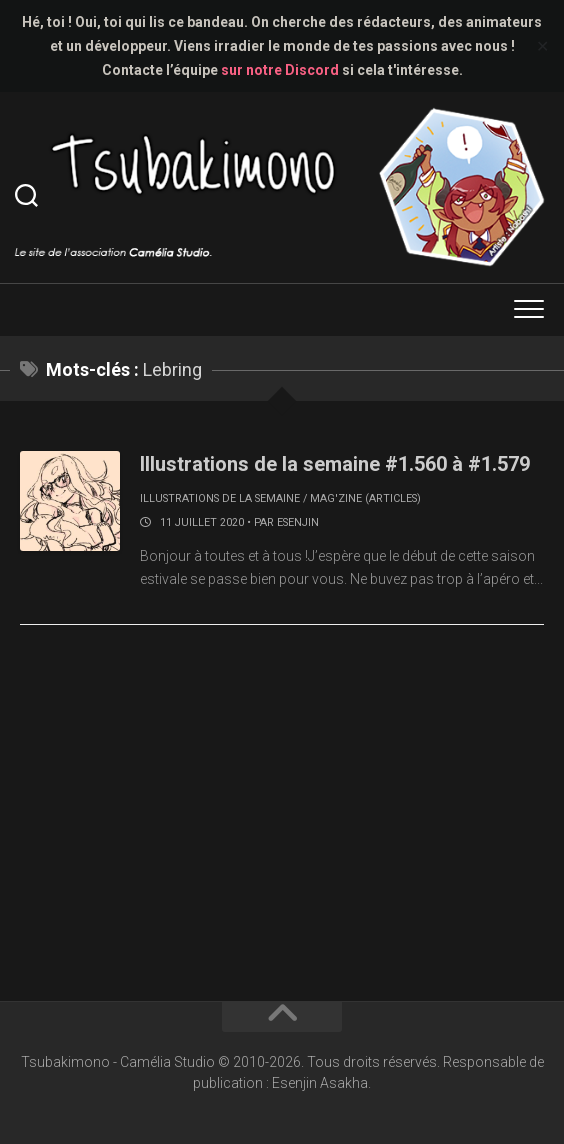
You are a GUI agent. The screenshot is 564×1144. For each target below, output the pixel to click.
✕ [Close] (542, 46)
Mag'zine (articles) (365, 498)
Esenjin (298, 522)
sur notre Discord (280, 70)
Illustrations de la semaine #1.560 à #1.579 (335, 464)
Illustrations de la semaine (220, 498)
